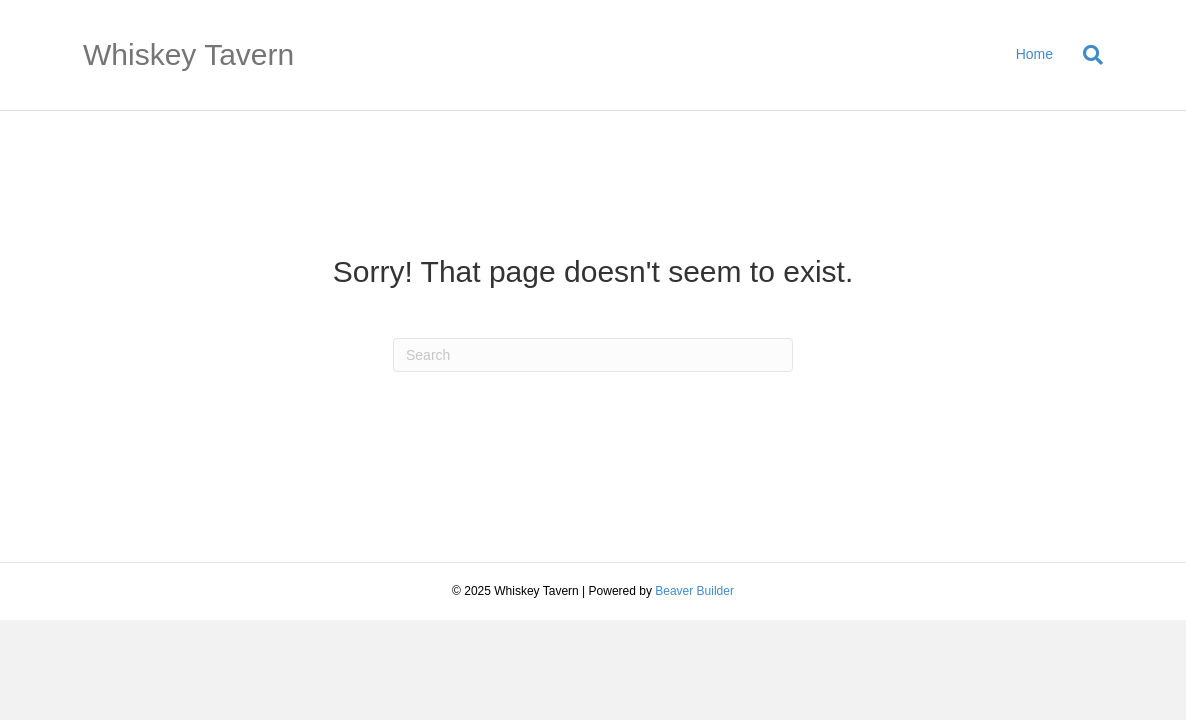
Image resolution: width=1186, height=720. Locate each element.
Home (1034, 54)
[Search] (1085, 55)
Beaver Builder (694, 591)
